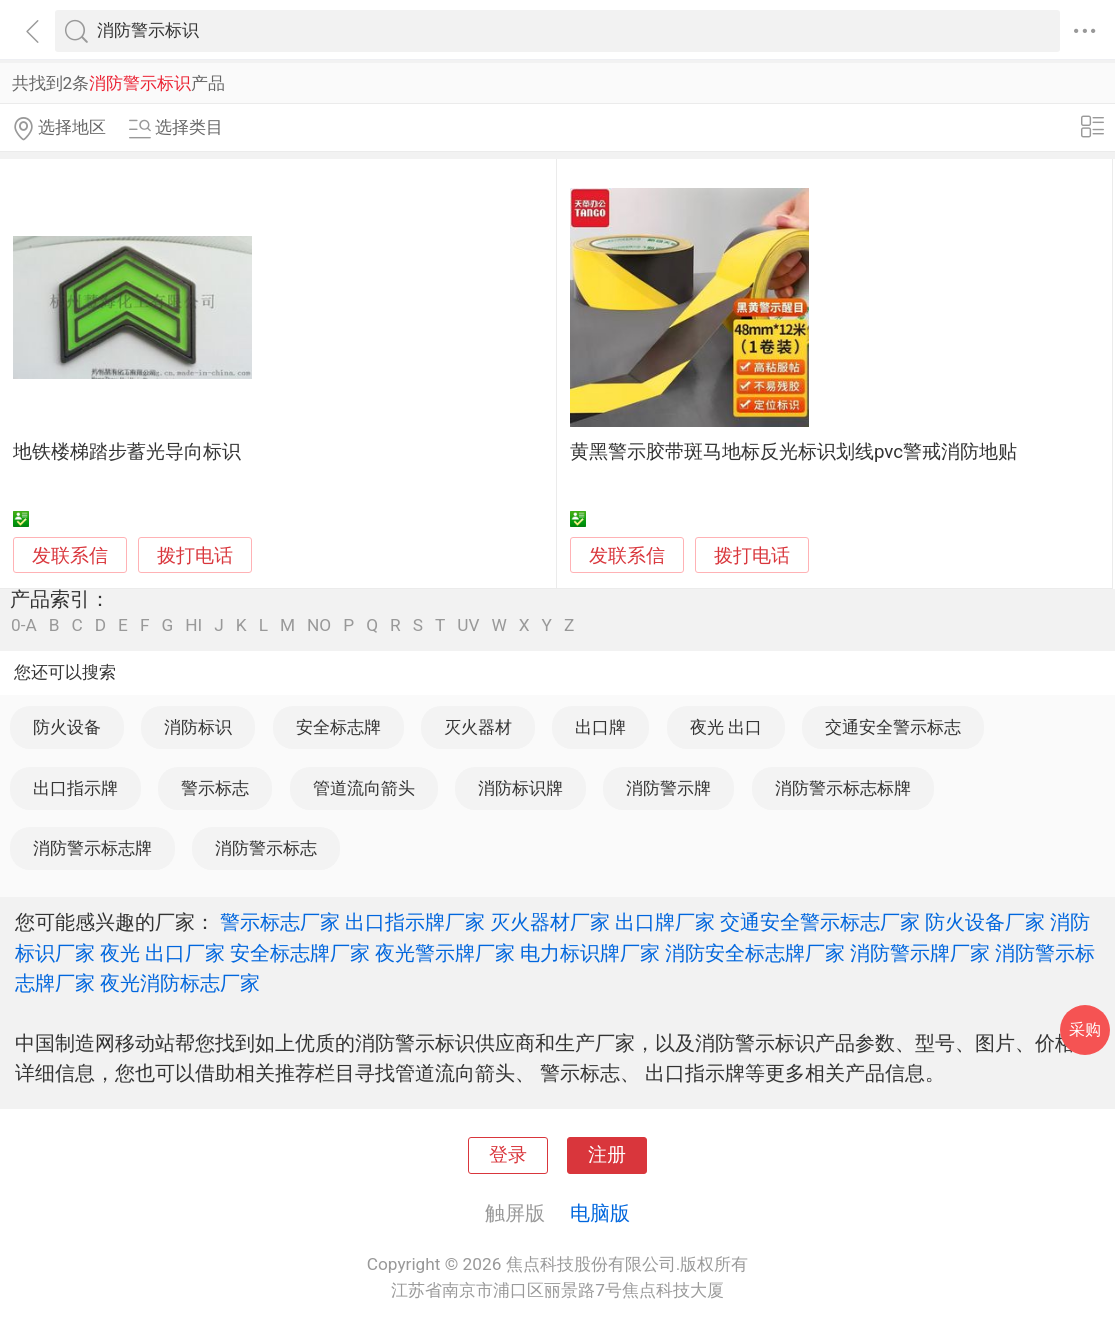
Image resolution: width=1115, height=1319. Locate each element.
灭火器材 (478, 727)
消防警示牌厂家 (920, 953)
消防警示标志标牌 (843, 788)
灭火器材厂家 (550, 922)
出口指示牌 (75, 788)
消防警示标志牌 (92, 848)
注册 (607, 1155)
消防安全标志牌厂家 (755, 953)
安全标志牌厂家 (300, 953)
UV (468, 625)
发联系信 (70, 556)
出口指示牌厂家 (415, 922)
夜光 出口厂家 (162, 953)
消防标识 (198, 727)
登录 (508, 1155)
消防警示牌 (668, 788)
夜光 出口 (726, 727)
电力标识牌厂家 (590, 953)
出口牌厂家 (665, 922)
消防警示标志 (266, 848)
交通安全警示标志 (893, 727)
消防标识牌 (520, 788)
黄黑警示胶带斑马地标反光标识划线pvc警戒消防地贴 (793, 452)
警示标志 (215, 788)
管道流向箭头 (364, 788)
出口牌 (600, 727)
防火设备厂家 (985, 922)
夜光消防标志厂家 (180, 983)
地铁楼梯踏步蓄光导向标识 (127, 452)
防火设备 (67, 727)
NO (319, 625)
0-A (24, 625)
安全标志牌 (338, 727)
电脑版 (600, 1213)
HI (193, 625)
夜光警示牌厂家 (445, 953)
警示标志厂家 (280, 922)
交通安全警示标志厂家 (820, 922)
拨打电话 (195, 555)
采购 (1085, 1029)
